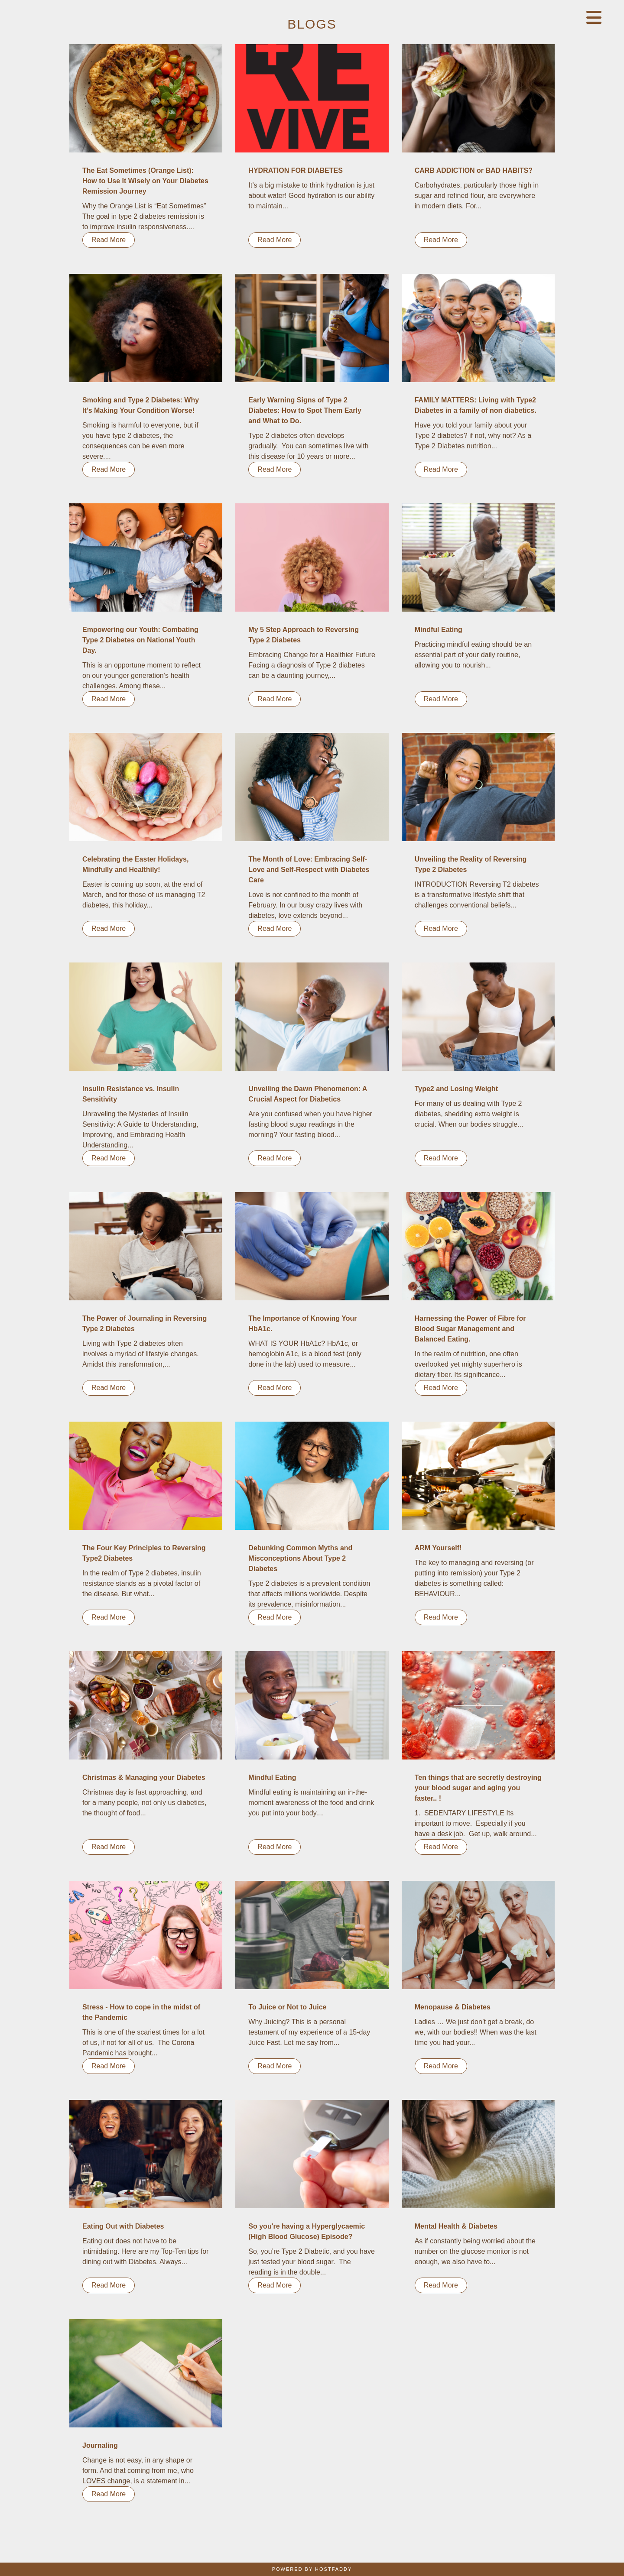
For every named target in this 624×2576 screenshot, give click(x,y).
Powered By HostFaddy (312, 2569)
